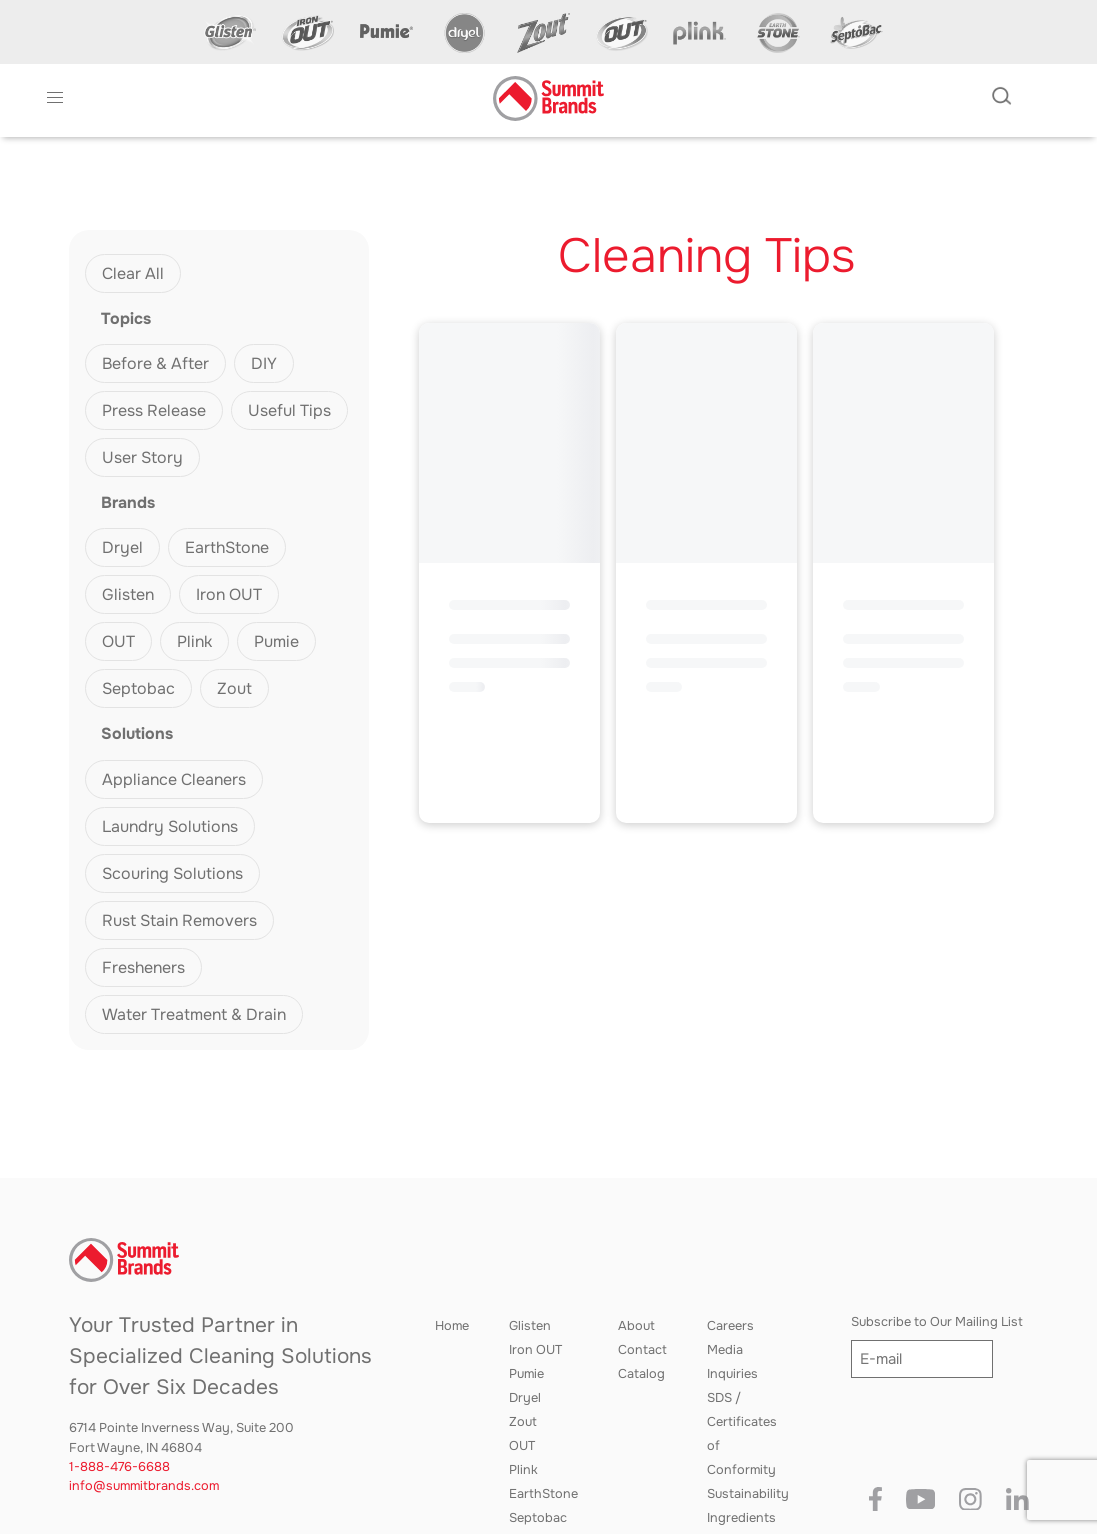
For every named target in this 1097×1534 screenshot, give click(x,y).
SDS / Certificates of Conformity (742, 1434)
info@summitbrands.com (144, 1486)
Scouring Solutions (172, 873)
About (636, 1326)
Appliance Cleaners (174, 779)
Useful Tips (289, 410)
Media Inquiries (732, 1362)
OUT (118, 641)
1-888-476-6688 (119, 1467)
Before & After (155, 363)
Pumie (276, 641)
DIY (264, 363)
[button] (55, 98)
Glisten (128, 594)
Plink (194, 641)
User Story (142, 457)
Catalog (641, 1374)
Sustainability (748, 1494)
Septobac (138, 688)
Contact (642, 1350)
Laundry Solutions (170, 826)
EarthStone (227, 547)
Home (452, 1326)
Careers (730, 1326)
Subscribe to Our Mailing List (937, 1322)
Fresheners (143, 967)
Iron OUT (229, 594)
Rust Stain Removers (179, 920)
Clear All (133, 273)
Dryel (122, 547)
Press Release (154, 410)
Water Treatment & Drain (194, 1014)
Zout (234, 688)
